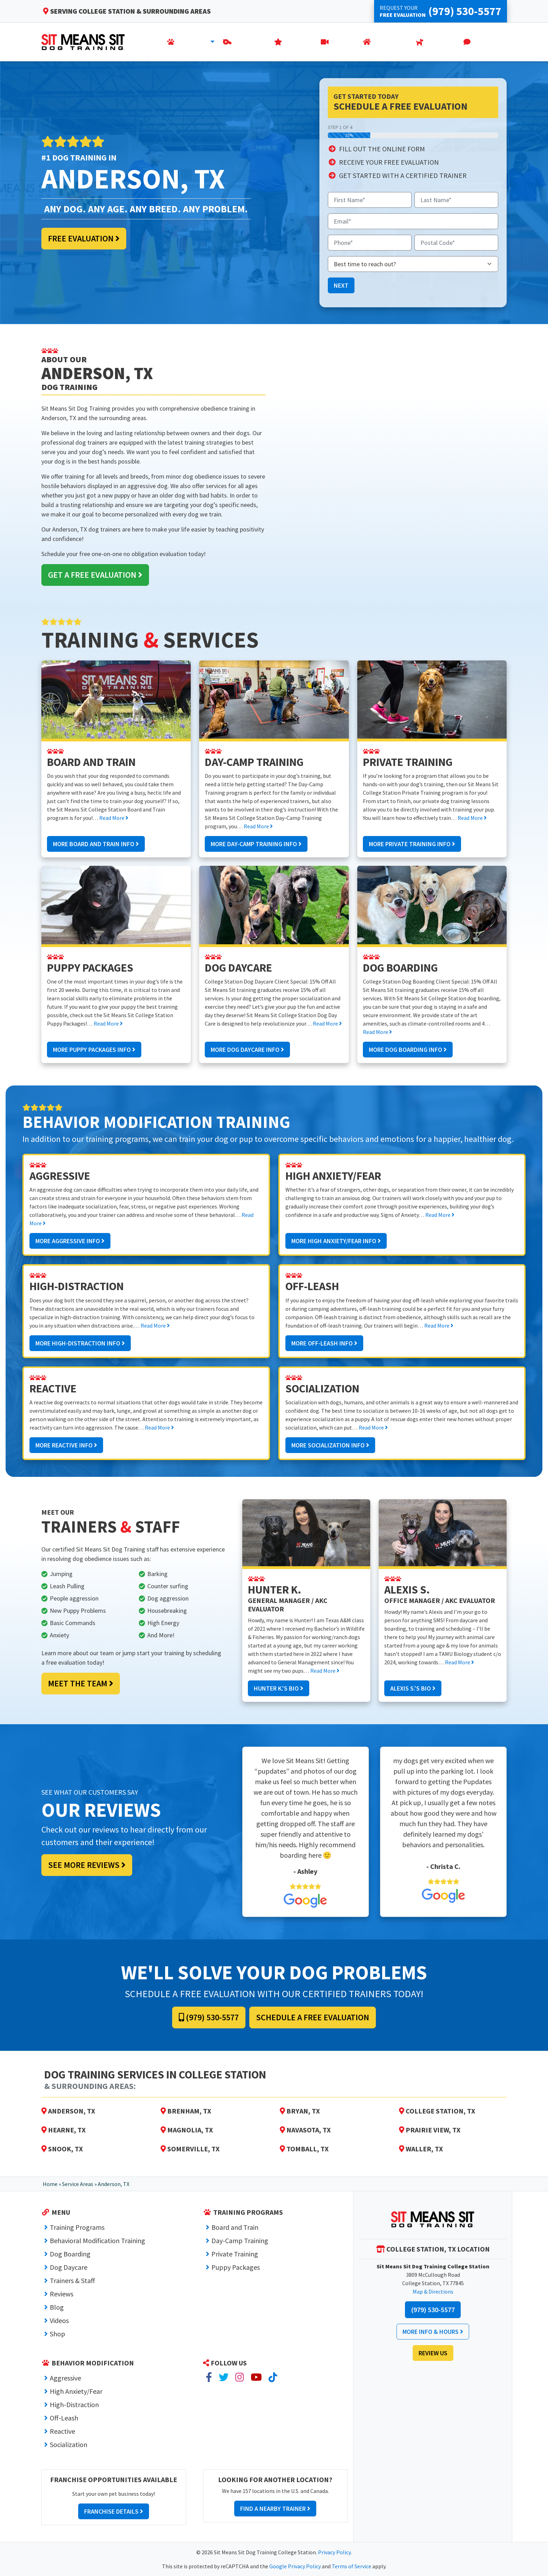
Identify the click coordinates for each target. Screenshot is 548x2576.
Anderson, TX (68, 2110)
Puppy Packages (235, 2267)
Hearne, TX (63, 2129)
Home (50, 2183)
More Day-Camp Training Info (256, 844)
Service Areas (77, 2183)
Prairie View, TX (429, 2129)
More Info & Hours (432, 2332)
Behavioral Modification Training (97, 2240)
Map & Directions (433, 2291)
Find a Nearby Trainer (275, 2509)
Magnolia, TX (187, 2129)
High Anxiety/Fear (76, 2391)
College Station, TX (437, 2110)
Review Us (433, 2353)
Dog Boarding (70, 2253)
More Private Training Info (412, 844)
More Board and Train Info (96, 844)
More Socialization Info (330, 1445)
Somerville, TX (190, 2148)
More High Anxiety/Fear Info (336, 1241)
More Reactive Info (66, 1445)
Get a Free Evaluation (95, 574)
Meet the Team (80, 1683)
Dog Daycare (68, 2267)
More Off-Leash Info (324, 1343)
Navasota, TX (305, 2129)
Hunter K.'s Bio (278, 1688)
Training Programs (77, 2227)
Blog (57, 2307)
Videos (59, 2320)
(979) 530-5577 (209, 2017)
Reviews (61, 2293)
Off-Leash (64, 2417)
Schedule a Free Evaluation (312, 2017)
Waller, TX (421, 2148)
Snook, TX (62, 2148)
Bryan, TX (300, 2110)
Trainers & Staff (72, 2280)
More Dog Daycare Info (247, 1050)
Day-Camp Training (239, 2240)
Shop (57, 2333)
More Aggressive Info (69, 1241)
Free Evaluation (84, 238)
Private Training (234, 2253)
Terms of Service (351, 2566)
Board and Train (234, 2227)
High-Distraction (74, 2404)
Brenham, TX (186, 2110)
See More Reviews (87, 1864)
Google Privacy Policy (295, 2566)
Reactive (62, 2431)
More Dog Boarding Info (408, 1050)
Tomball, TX (304, 2148)
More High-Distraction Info (80, 1343)
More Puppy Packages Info (94, 1050)
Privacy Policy (334, 2552)
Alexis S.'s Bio (412, 1688)
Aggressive (65, 2377)
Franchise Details (113, 2511)
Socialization (68, 2444)
